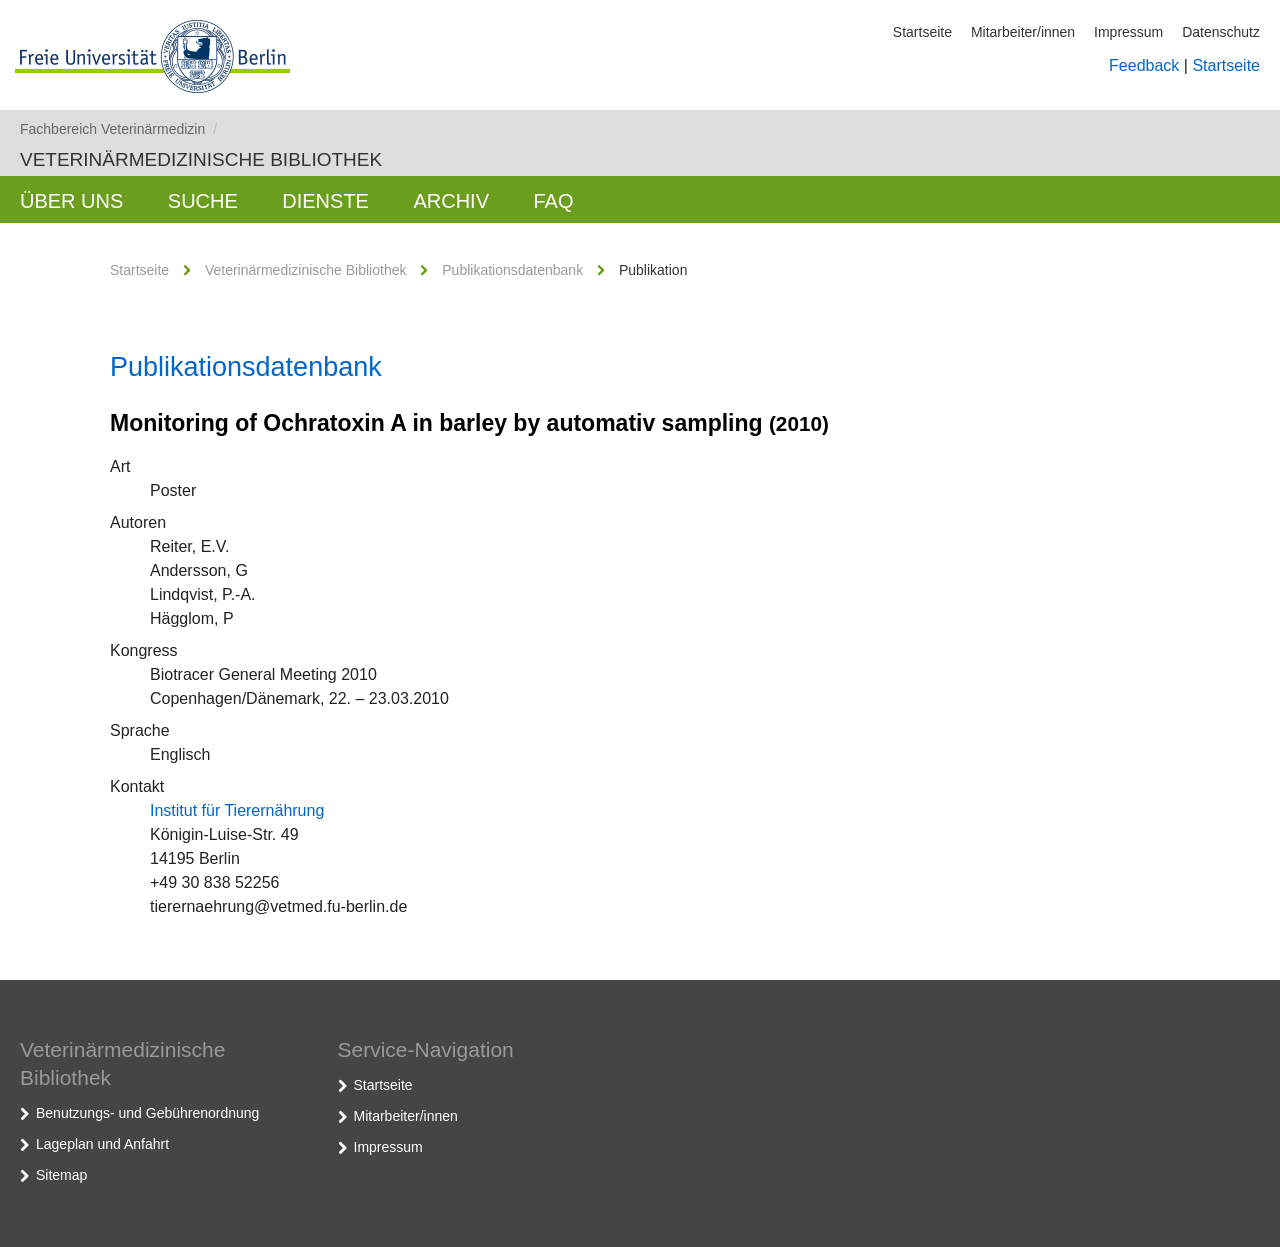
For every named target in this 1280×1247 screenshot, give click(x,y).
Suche (203, 201)
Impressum (1128, 32)
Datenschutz (1221, 32)
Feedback (1144, 65)
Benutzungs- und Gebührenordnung (147, 1113)
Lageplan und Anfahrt (102, 1144)
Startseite (922, 32)
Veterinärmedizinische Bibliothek (201, 159)
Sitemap (61, 1175)
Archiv (451, 201)
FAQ (553, 201)
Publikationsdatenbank (512, 270)
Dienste (325, 201)
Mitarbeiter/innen (1023, 32)
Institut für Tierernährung (237, 810)
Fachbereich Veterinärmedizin (118, 129)
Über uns (71, 201)
